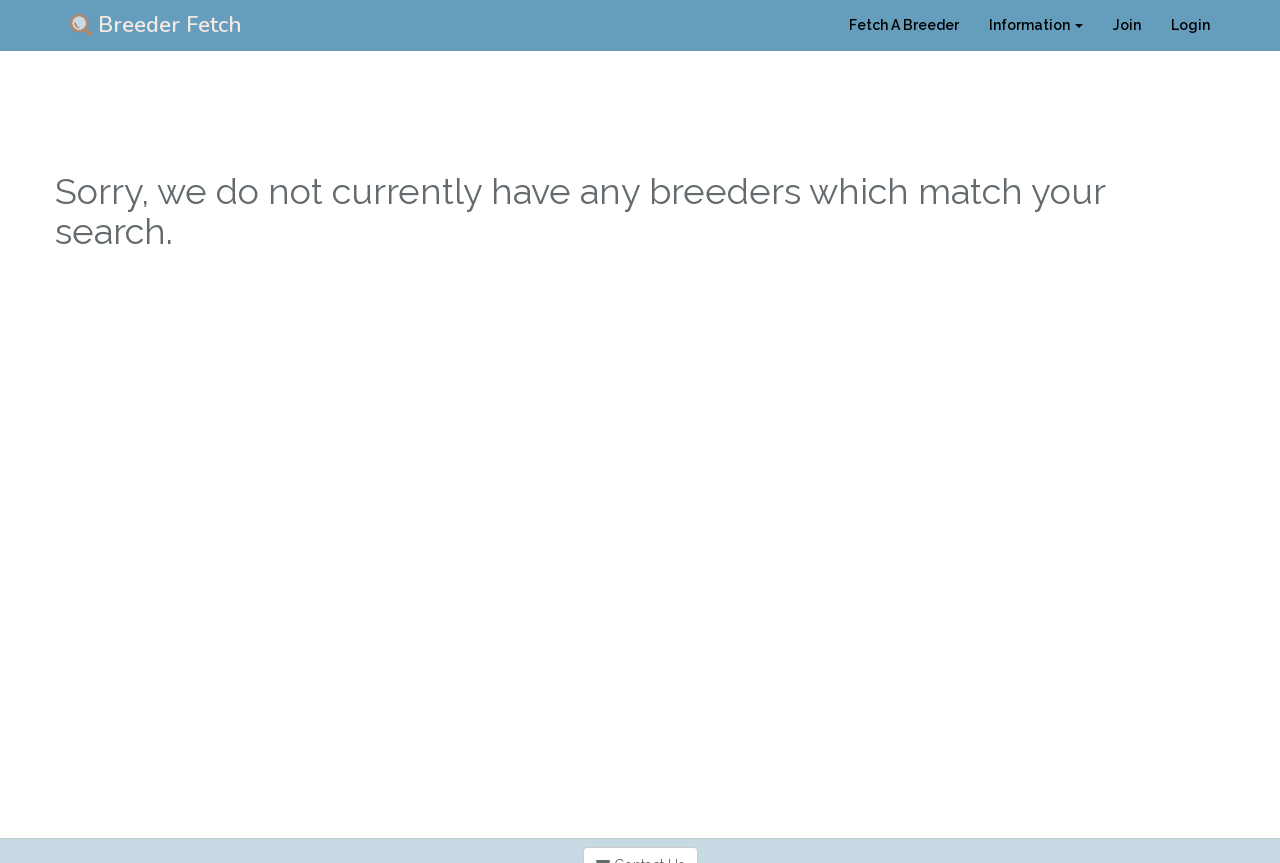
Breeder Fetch (156, 25)
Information (1036, 25)
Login (1190, 25)
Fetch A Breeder (904, 25)
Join (1127, 25)
